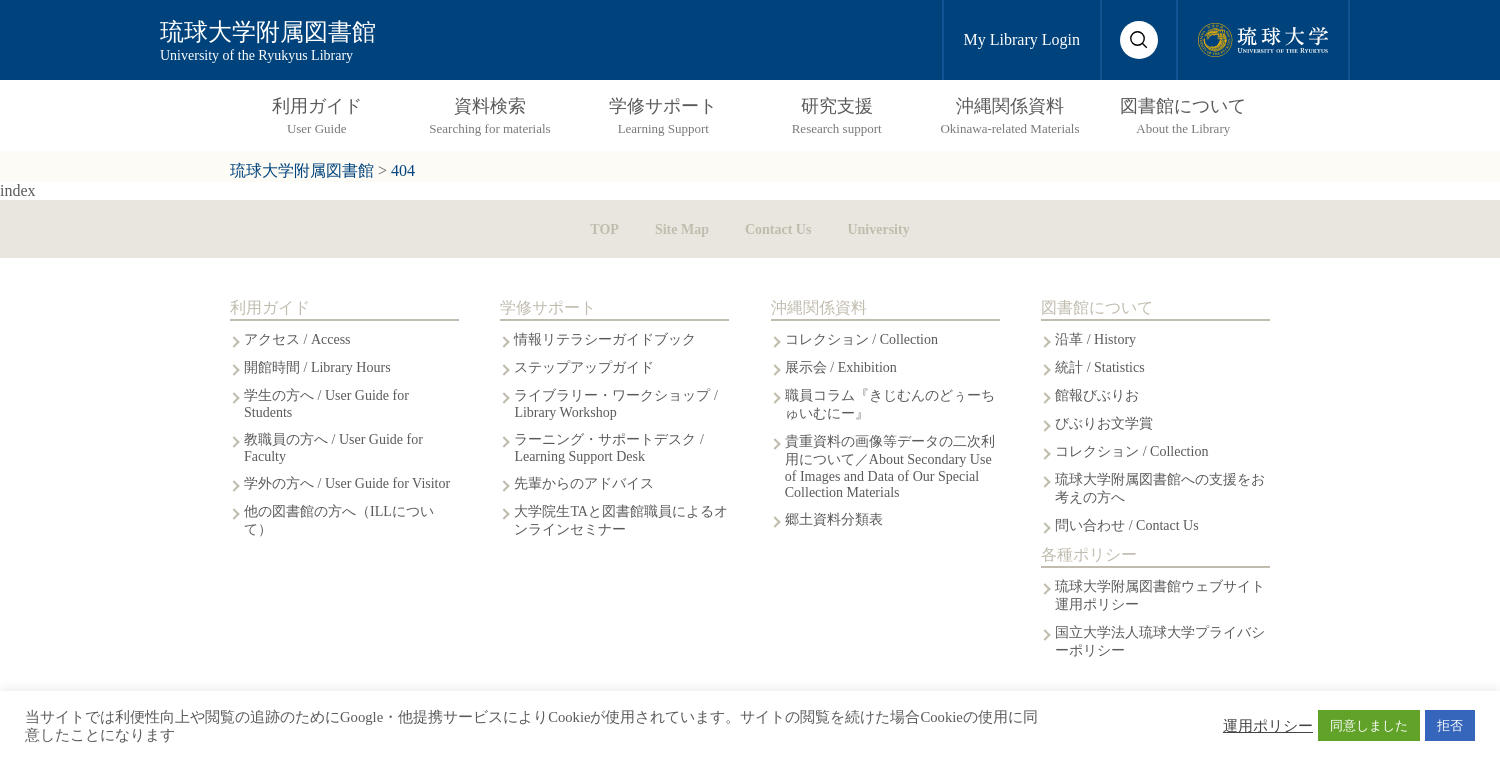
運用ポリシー (1268, 726)
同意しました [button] (1369, 725)
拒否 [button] (1450, 725)
